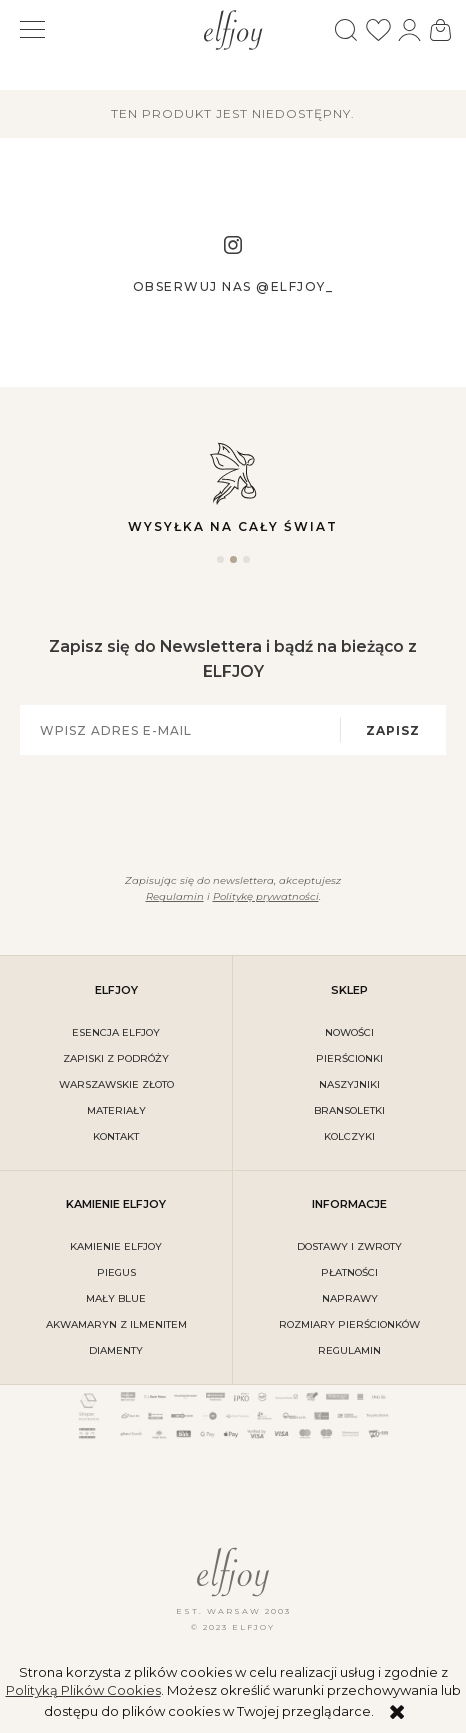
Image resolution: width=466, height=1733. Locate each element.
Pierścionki (349, 1058)
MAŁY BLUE (116, 1298)
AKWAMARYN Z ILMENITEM (116, 1324)
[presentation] (221, 811)
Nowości (349, 1032)
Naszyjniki (349, 1084)
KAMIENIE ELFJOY (116, 1246)
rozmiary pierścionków (349, 1324)
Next (449, 495)
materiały (116, 1110)
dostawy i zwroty (349, 1246)
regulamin (349, 1350)
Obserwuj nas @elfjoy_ (233, 286)
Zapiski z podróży (116, 1058)
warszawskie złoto (116, 1084)
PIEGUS (116, 1272)
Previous (16, 495)
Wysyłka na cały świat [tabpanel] (233, 486)
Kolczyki (349, 1136)
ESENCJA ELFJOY (116, 1032)
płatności (349, 1272)
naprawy (350, 1298)
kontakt (116, 1136)
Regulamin (175, 896)
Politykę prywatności (266, 896)
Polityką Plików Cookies (83, 1690)
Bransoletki (349, 1110)
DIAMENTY (116, 1350)
